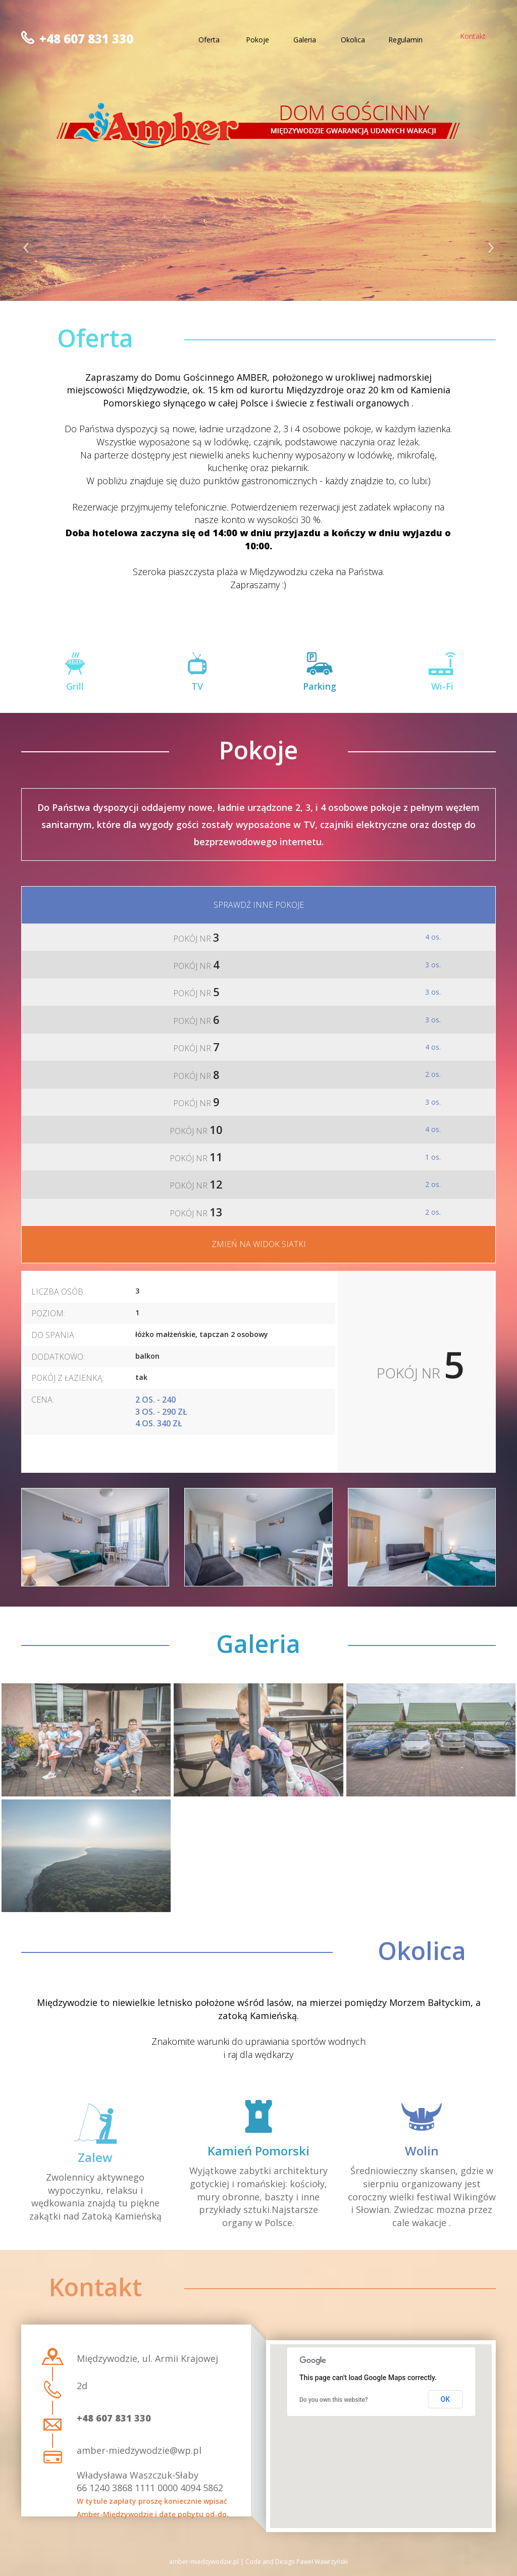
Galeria (304, 39)
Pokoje (257, 39)
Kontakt (473, 36)
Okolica (353, 39)
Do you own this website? (333, 2399)
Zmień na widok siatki (259, 1244)
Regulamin (405, 39)
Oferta (209, 39)
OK (445, 2399)
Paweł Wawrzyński (322, 2561)
